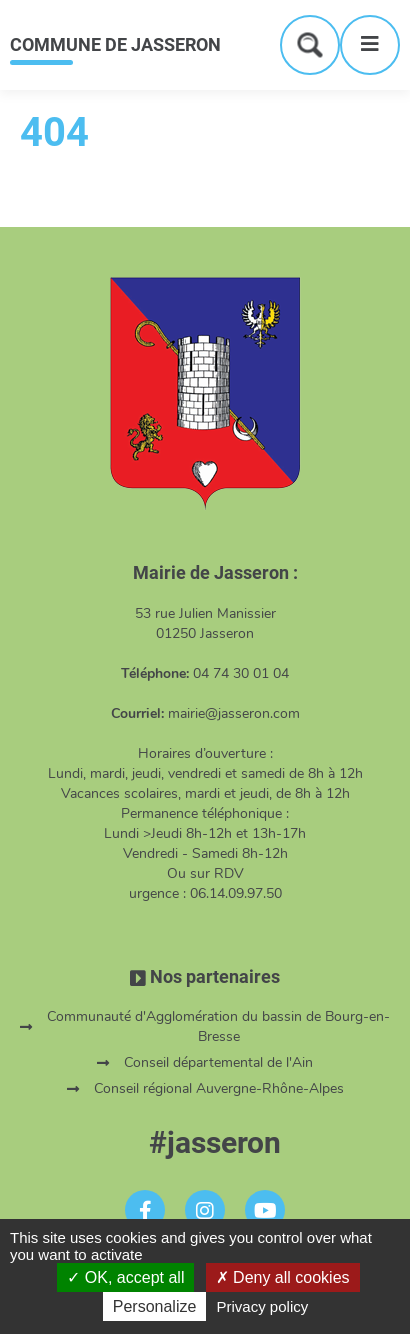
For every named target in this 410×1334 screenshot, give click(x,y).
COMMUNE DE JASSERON (115, 44)
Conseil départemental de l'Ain (218, 1062)
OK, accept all (125, 1277)
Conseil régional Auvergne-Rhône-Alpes (219, 1088)
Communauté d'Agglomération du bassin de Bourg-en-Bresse (218, 1026)
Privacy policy (263, 1306)
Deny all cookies (283, 1277)
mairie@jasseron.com (234, 713)
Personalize (155, 1306)
